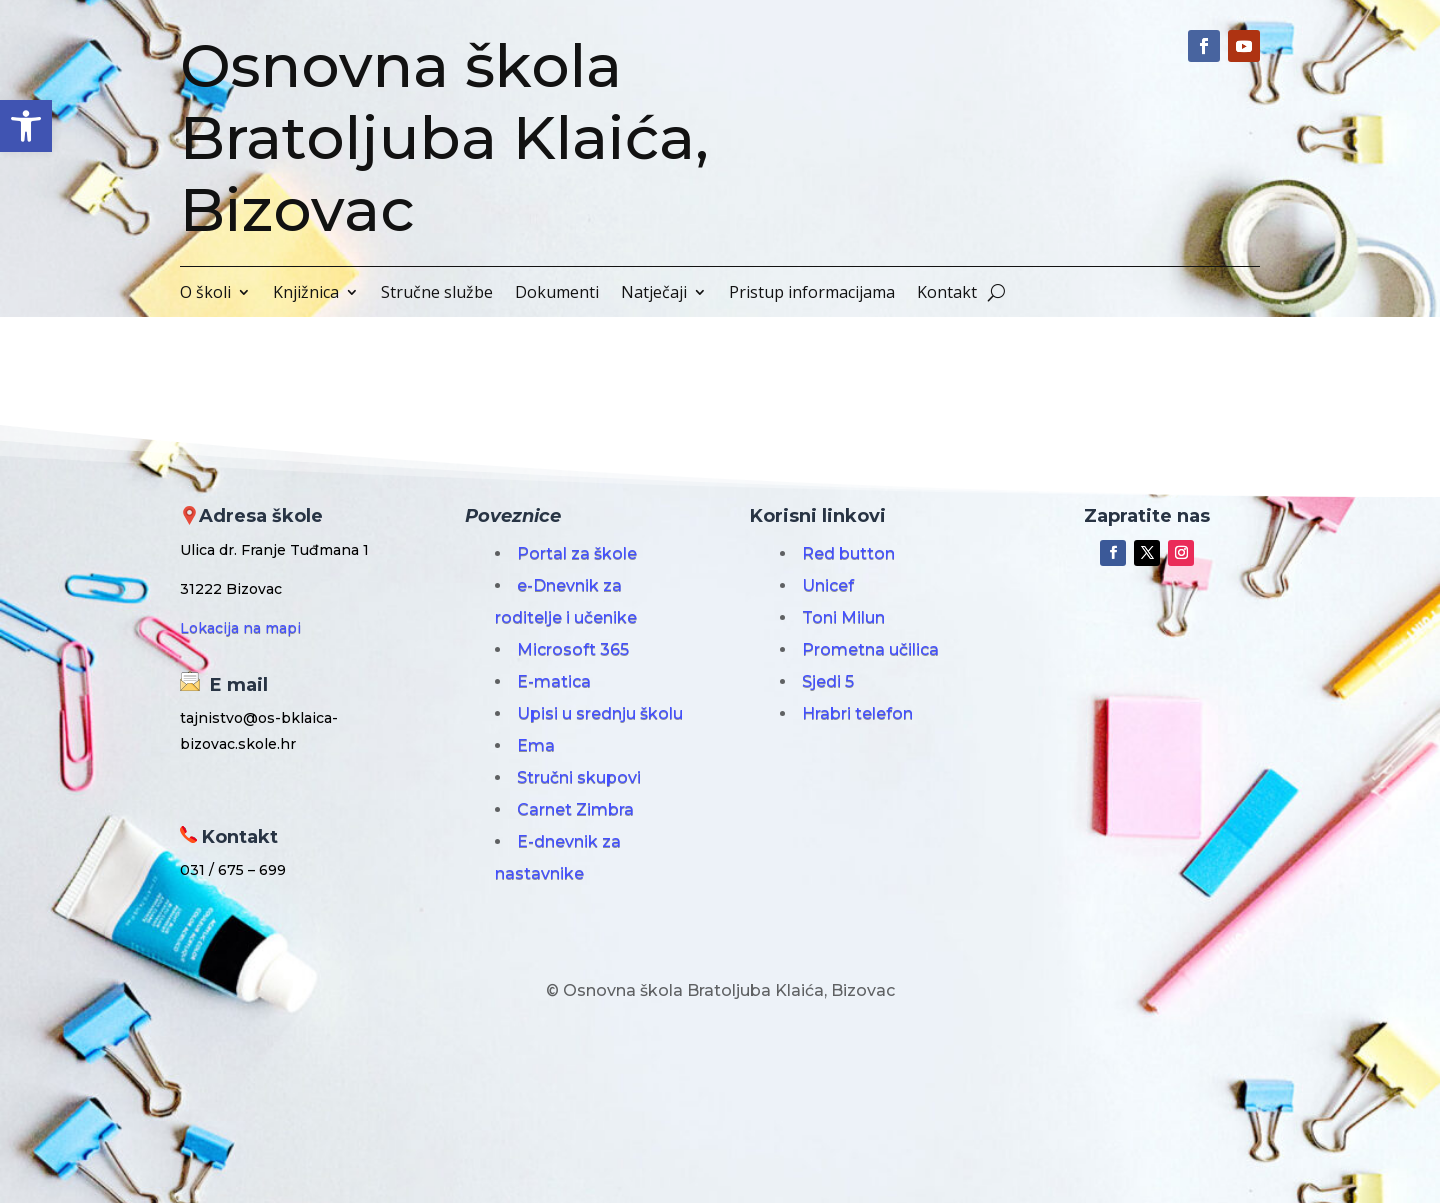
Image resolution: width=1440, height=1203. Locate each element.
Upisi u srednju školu (600, 713)
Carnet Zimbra (575, 809)
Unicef (828, 585)
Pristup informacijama (812, 294)
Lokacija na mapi (240, 628)
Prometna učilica (870, 649)
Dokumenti (557, 294)
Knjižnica (306, 294)
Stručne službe (437, 294)
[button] (26, 126)
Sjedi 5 (828, 681)
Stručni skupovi (579, 777)
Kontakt (947, 294)
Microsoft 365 (573, 649)
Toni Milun (843, 617)
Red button (848, 553)
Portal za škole (577, 553)
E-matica (554, 681)
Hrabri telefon (857, 713)
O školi (205, 294)
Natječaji (654, 294)
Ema (536, 745)
